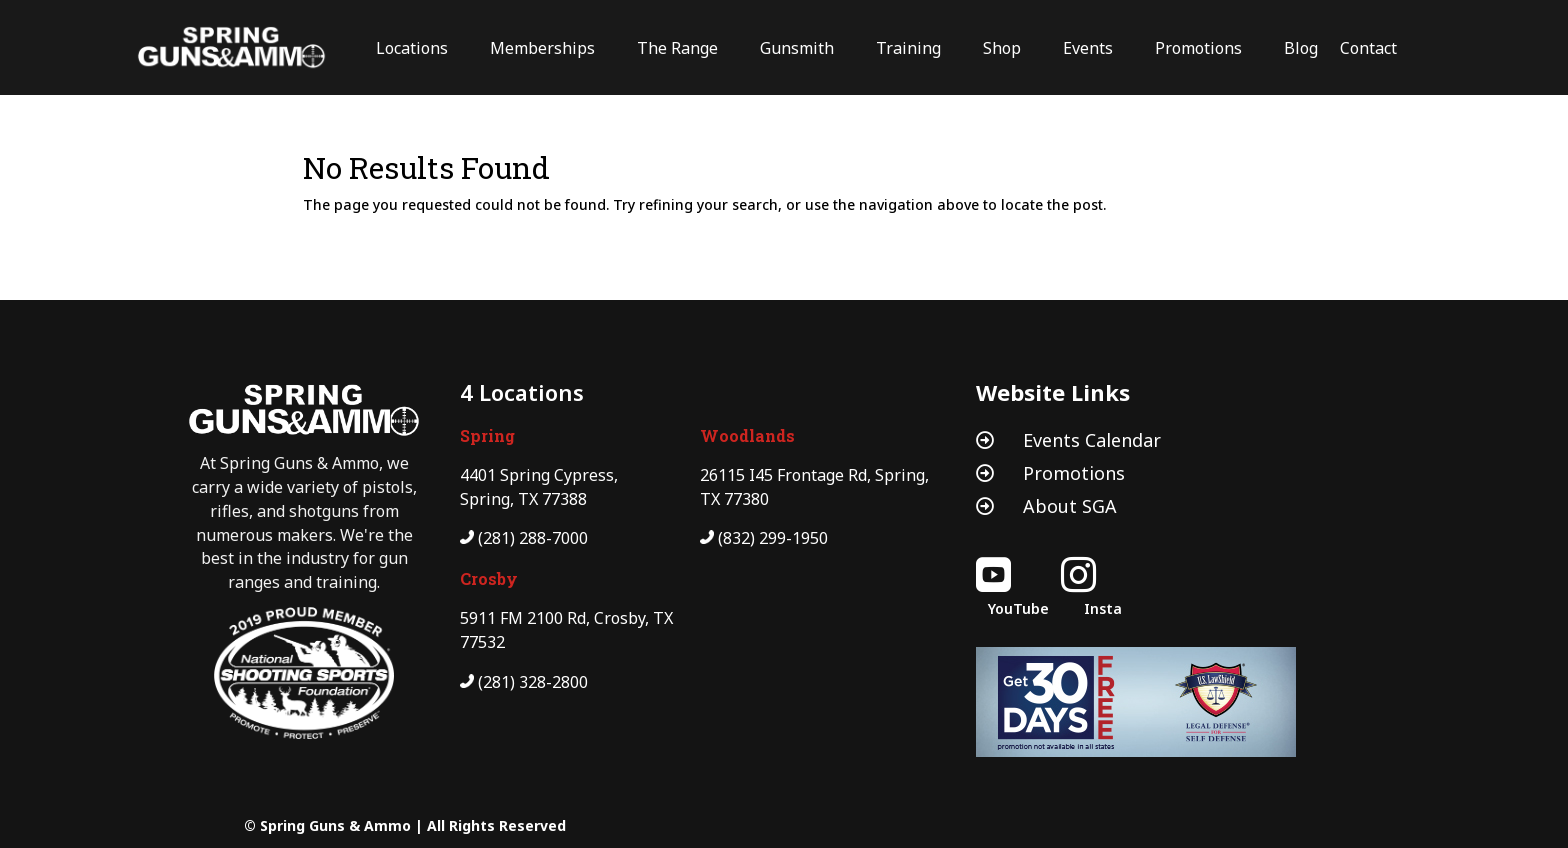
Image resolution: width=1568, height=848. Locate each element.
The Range (677, 48)
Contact (1368, 48)
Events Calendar (1092, 440)
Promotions (1198, 48)
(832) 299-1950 (773, 538)
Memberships (542, 48)
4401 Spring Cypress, (539, 475)
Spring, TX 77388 (523, 499)
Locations (412, 48)
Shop (1002, 48)
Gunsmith (797, 48)
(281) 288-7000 (533, 538)
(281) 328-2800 (533, 682)
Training (908, 48)
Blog (1301, 48)
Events (1088, 48)
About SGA (1070, 506)
